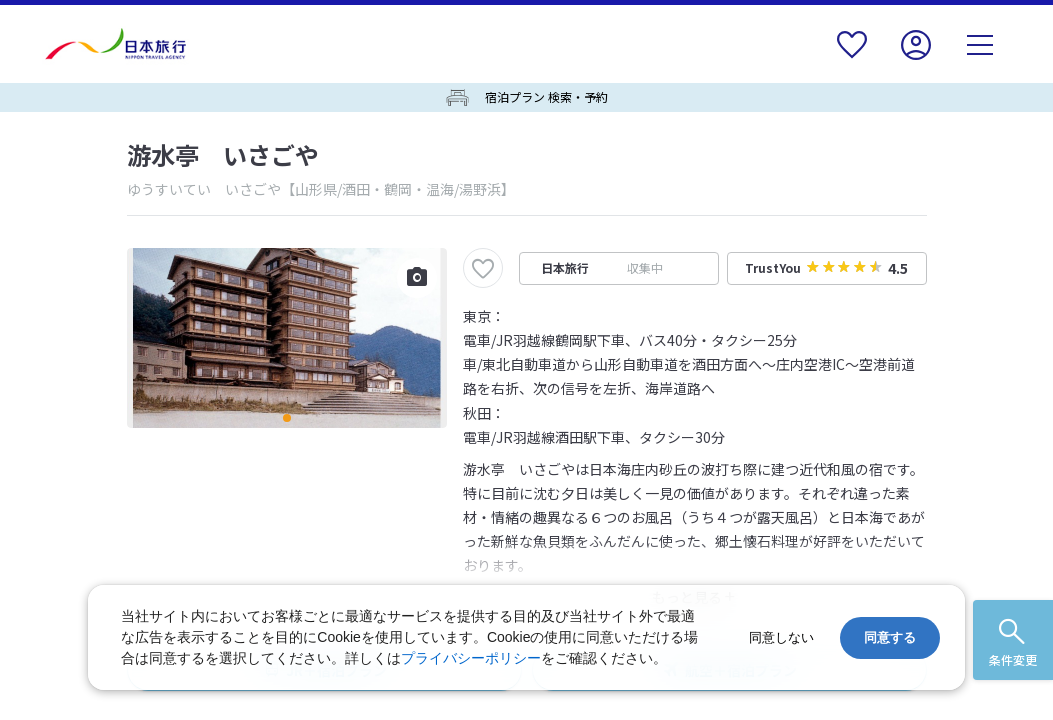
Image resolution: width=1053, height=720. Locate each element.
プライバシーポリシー (471, 658)
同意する (890, 637)
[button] (287, 418)
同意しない (781, 637)
